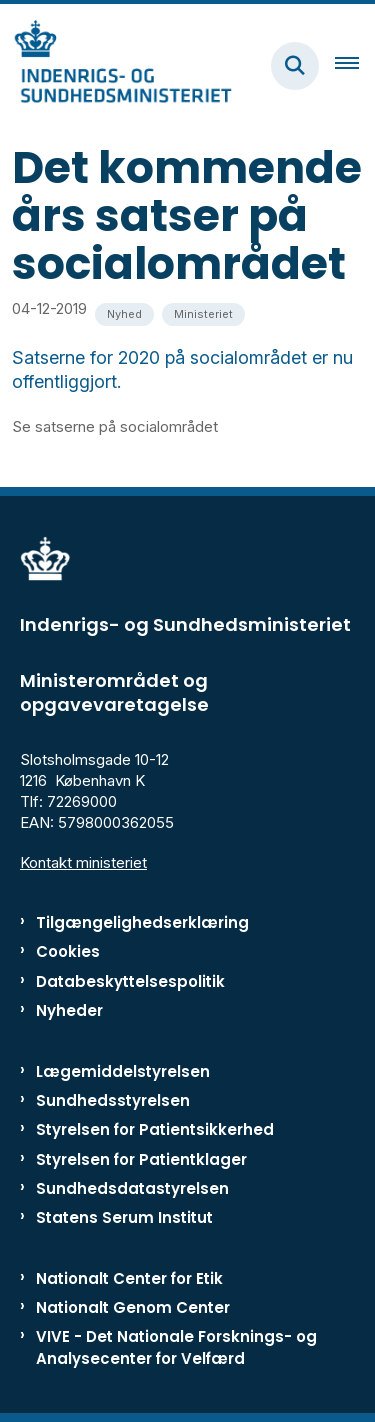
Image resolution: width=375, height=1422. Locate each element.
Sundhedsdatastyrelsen (132, 1188)
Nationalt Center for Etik (129, 1278)
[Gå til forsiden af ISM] (116, 65)
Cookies (68, 951)
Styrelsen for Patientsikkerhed (155, 1129)
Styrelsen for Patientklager (141, 1159)
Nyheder (69, 1010)
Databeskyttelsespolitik (130, 981)
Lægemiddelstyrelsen (123, 1071)
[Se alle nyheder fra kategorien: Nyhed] (124, 314)
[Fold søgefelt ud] (295, 66)
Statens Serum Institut (124, 1217)
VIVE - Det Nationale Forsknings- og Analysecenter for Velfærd (176, 1347)
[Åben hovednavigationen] (355, 66)
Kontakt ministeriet (83, 862)
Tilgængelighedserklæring (142, 922)
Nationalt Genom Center (133, 1307)
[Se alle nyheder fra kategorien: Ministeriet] (203, 314)
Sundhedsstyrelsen (113, 1100)
